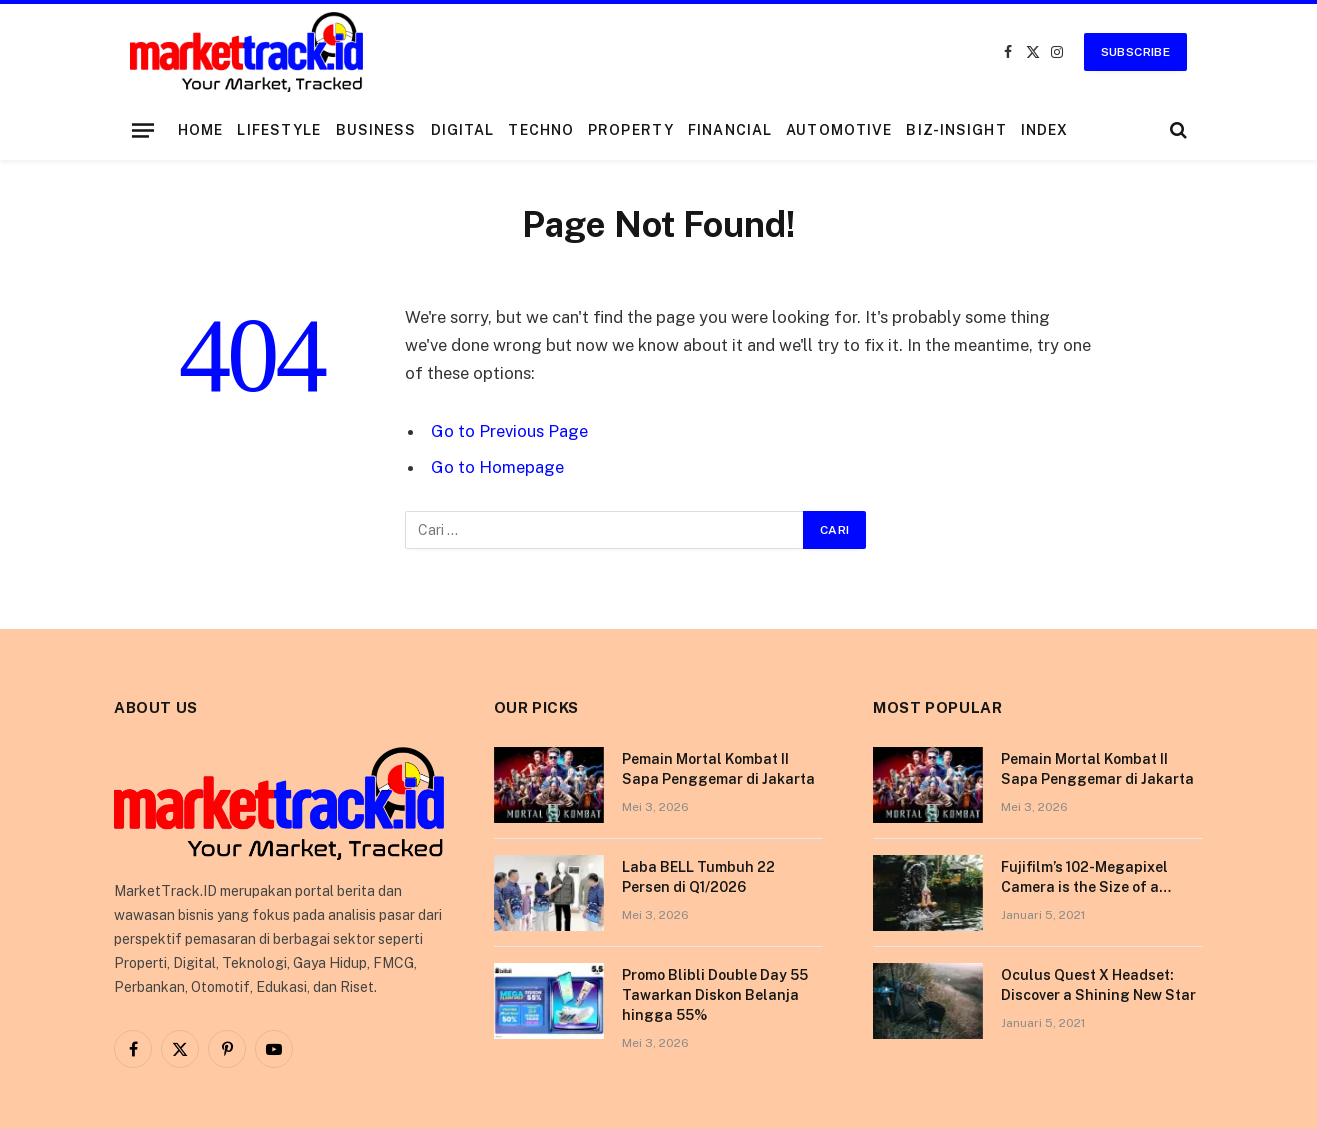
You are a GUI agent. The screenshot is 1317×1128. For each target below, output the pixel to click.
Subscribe (1135, 52)
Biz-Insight (956, 130)
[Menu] (143, 130)
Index (1045, 130)
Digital (463, 130)
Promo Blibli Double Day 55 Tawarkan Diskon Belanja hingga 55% (715, 995)
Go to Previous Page (509, 431)
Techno (541, 130)
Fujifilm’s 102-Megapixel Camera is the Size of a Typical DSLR (1084, 878)
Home (200, 130)
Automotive (839, 130)
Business (376, 130)
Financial (730, 130)
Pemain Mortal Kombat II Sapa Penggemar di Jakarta (718, 769)
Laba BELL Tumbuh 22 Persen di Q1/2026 (698, 877)
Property (631, 130)
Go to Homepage (497, 467)
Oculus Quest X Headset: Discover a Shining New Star (1098, 985)
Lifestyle (279, 130)
